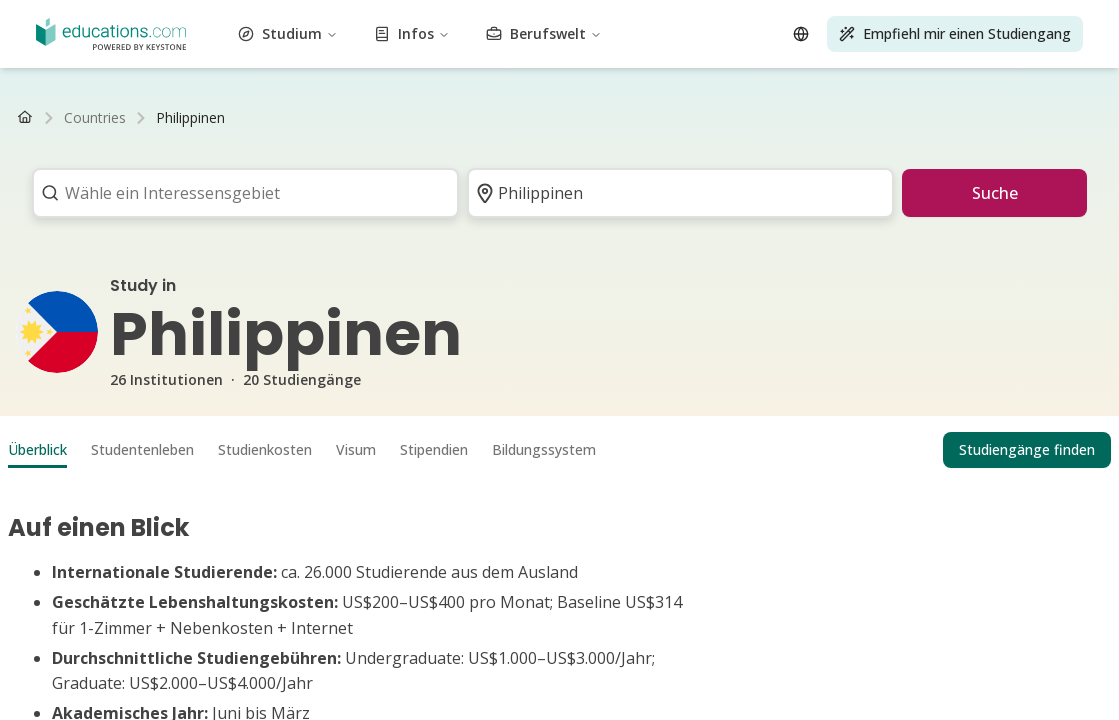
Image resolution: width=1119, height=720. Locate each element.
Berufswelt (109, 376)
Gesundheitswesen (125, 52)
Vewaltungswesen (65, 16)
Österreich (121, 142)
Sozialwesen (905, 70)
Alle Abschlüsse (591, 106)
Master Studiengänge (225, 106)
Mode (682, 34)
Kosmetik (882, 16)
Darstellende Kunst (454, 70)
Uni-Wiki (746, 178)
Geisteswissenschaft (249, 52)
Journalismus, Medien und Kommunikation (453, 52)
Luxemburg (374, 142)
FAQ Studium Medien (146, 214)
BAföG (31, 160)
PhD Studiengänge (479, 106)
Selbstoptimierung (806, 70)
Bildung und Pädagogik (219, 34)
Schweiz (182, 142)
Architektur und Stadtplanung (218, 16)
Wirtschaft (110, 34)
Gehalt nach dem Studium (222, 178)
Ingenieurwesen (561, 34)
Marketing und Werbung (196, 70)
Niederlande (248, 142)
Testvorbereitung (436, 88)
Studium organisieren (542, 178)
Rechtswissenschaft (811, 52)
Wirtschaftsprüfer (64, 250)
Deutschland (48, 142)
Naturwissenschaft (334, 70)
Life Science (915, 52)
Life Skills (988, 52)
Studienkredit (411, 160)
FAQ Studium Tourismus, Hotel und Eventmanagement (475, 196)
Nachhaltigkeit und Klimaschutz (179, 88)
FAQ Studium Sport (911, 196)
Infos (92, 343)
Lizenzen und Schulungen (756, 88)
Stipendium (92, 160)
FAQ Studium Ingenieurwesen (750, 196)
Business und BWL (646, 16)
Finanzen (730, 34)
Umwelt (638, 34)
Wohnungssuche (663, 178)
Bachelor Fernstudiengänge (96, 124)
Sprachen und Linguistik (670, 52)
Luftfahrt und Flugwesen (504, 16)
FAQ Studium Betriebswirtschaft (881, 178)
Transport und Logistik (912, 88)
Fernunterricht (54, 232)
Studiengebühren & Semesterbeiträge (248, 160)
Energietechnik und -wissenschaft (403, 34)
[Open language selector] (28, 425)
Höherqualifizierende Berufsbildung (631, 70)
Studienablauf (349, 178)
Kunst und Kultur (369, 16)
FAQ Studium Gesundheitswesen (192, 196)
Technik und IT (333, 88)
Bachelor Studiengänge (82, 106)
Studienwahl (434, 178)
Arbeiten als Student (73, 178)
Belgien (312, 142)
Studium (102, 310)
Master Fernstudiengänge (265, 124)
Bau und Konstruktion (779, 16)
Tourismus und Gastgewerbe (581, 88)
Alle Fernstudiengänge (418, 124)
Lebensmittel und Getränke (847, 34)
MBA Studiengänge (355, 106)
